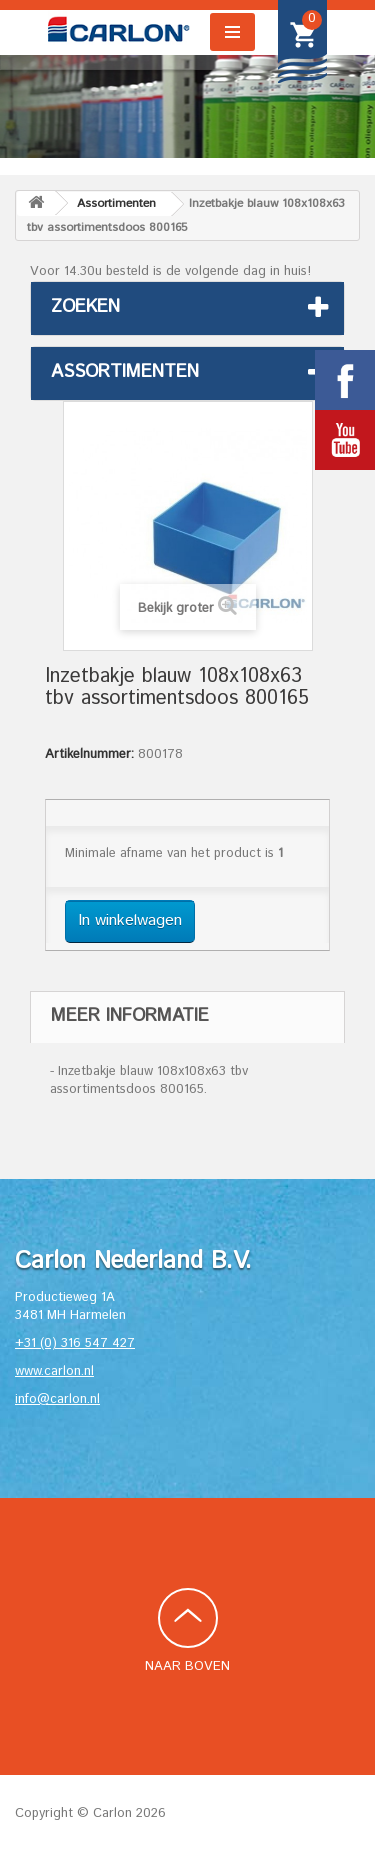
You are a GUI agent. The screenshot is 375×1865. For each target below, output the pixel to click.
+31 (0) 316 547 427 (75, 1343)
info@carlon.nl (57, 1399)
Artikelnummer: (89, 755)
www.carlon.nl (54, 1371)
